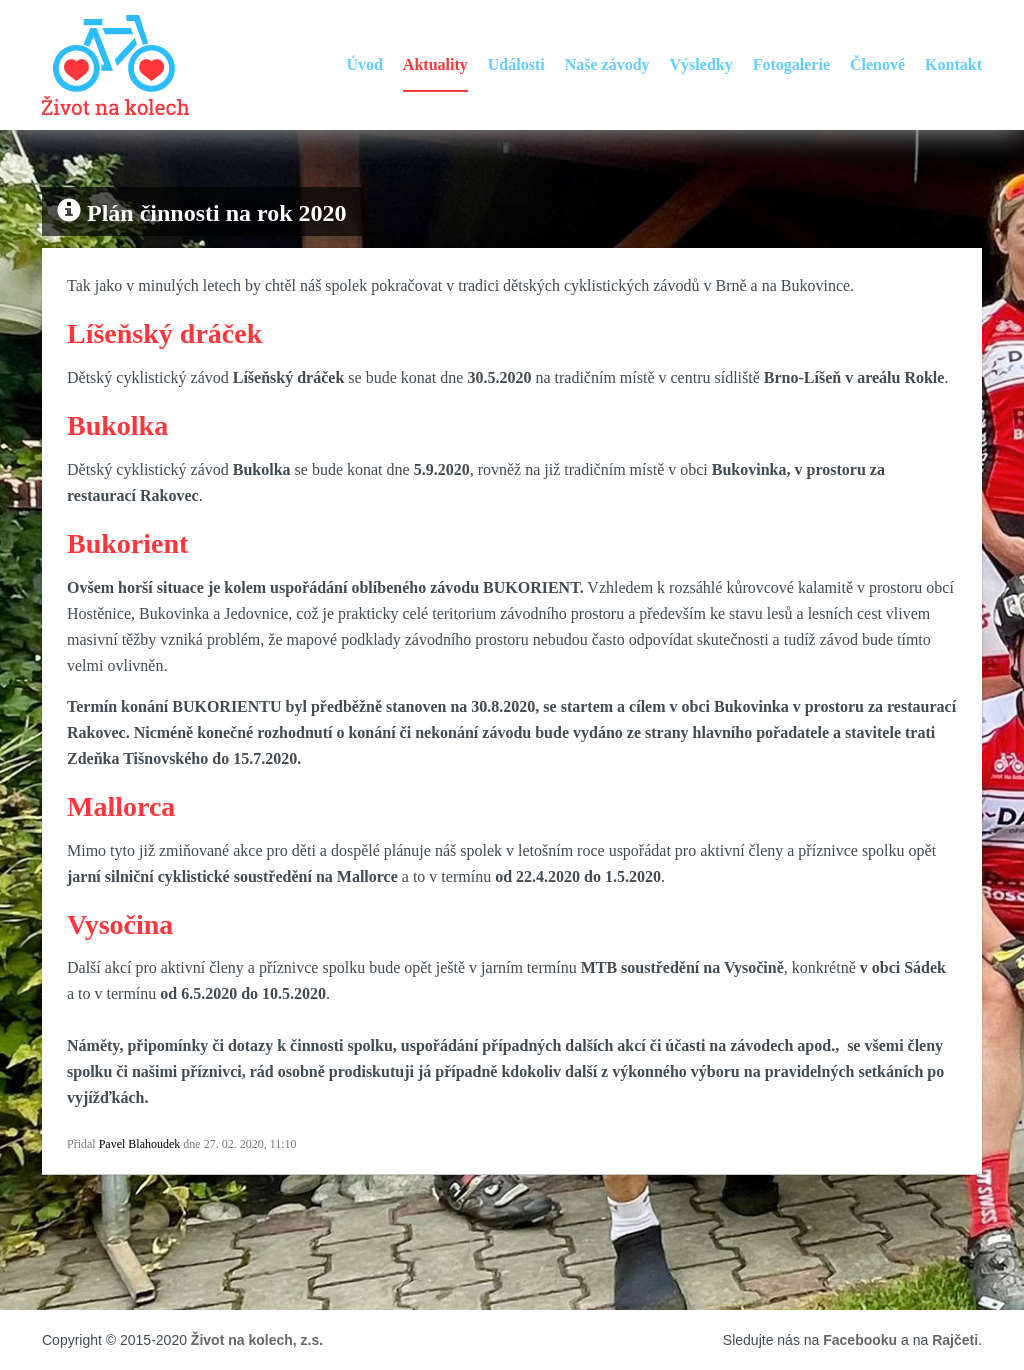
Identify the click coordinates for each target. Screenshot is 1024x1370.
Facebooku (860, 1340)
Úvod (364, 64)
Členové (877, 64)
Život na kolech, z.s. (257, 1340)
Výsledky (701, 64)
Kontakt (953, 64)
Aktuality (435, 64)
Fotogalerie (791, 64)
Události (516, 64)
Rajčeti (955, 1340)
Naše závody (607, 64)
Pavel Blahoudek (140, 1144)
